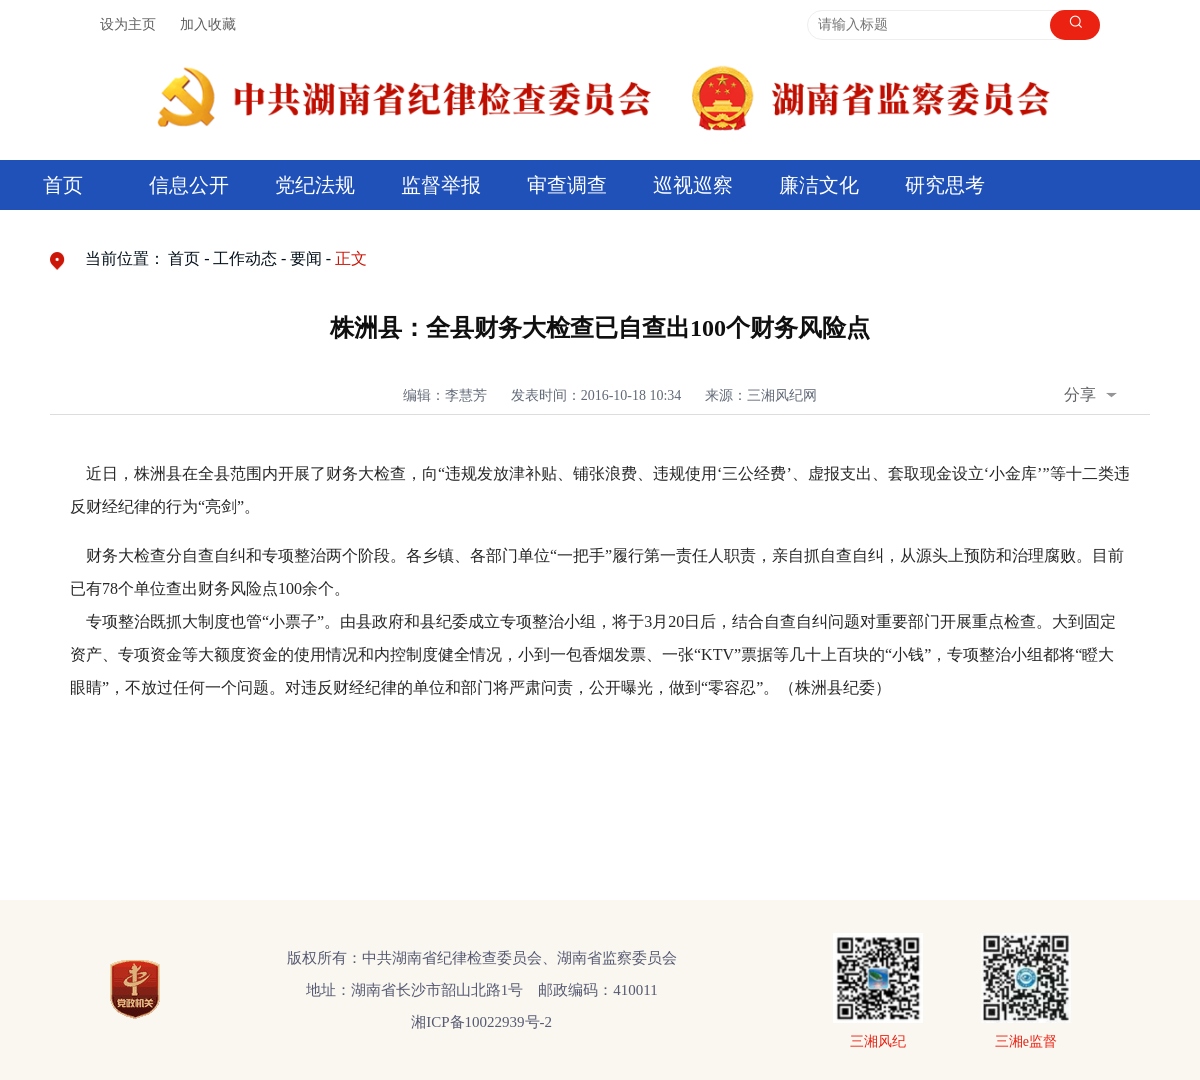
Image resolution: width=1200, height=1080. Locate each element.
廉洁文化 (819, 185)
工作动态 (245, 258)
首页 (63, 185)
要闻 (306, 258)
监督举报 (441, 185)
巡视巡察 (693, 185)
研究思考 (945, 185)
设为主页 (128, 24)
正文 (351, 258)
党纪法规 (315, 185)
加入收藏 (208, 24)
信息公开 (189, 185)
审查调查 (567, 185)
